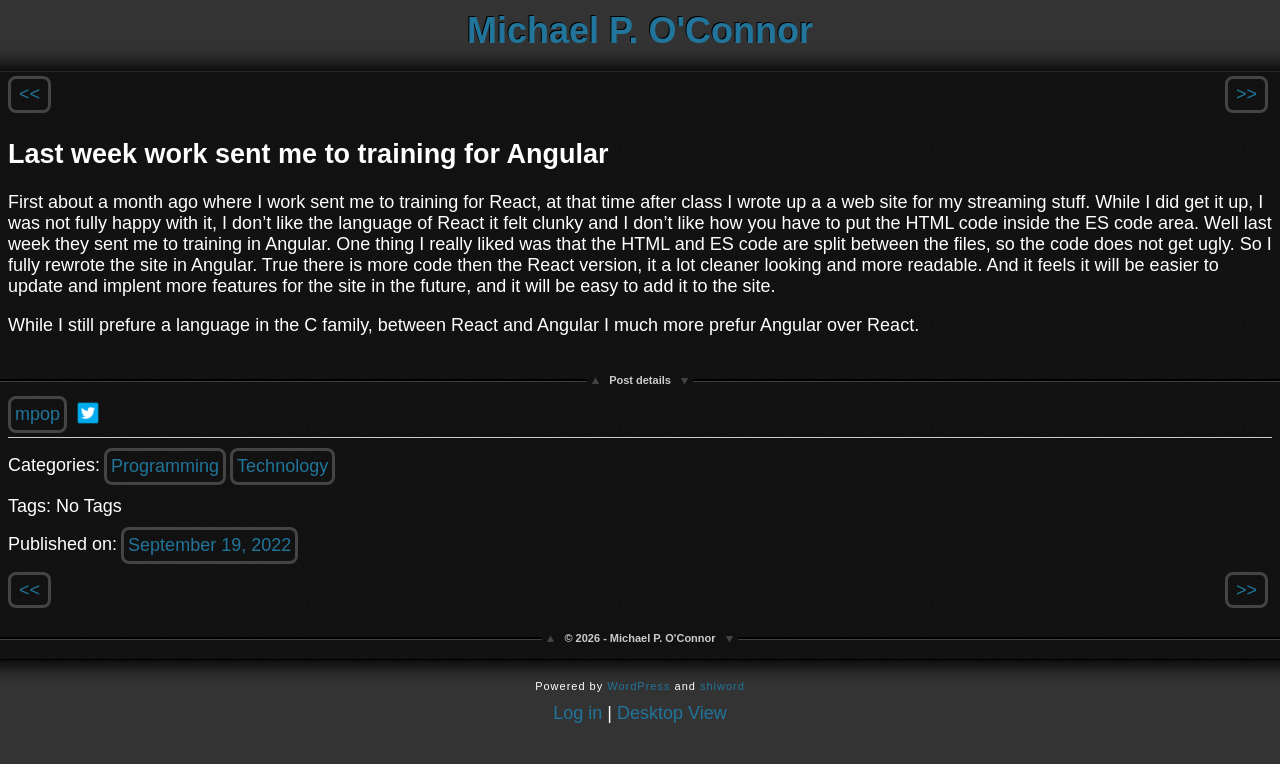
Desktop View (672, 713)
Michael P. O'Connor (640, 30)
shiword (722, 686)
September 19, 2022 (209, 545)
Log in (577, 713)
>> (1246, 94)
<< (29, 94)
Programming (165, 466)
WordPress (638, 686)
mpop (37, 414)
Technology (282, 466)
